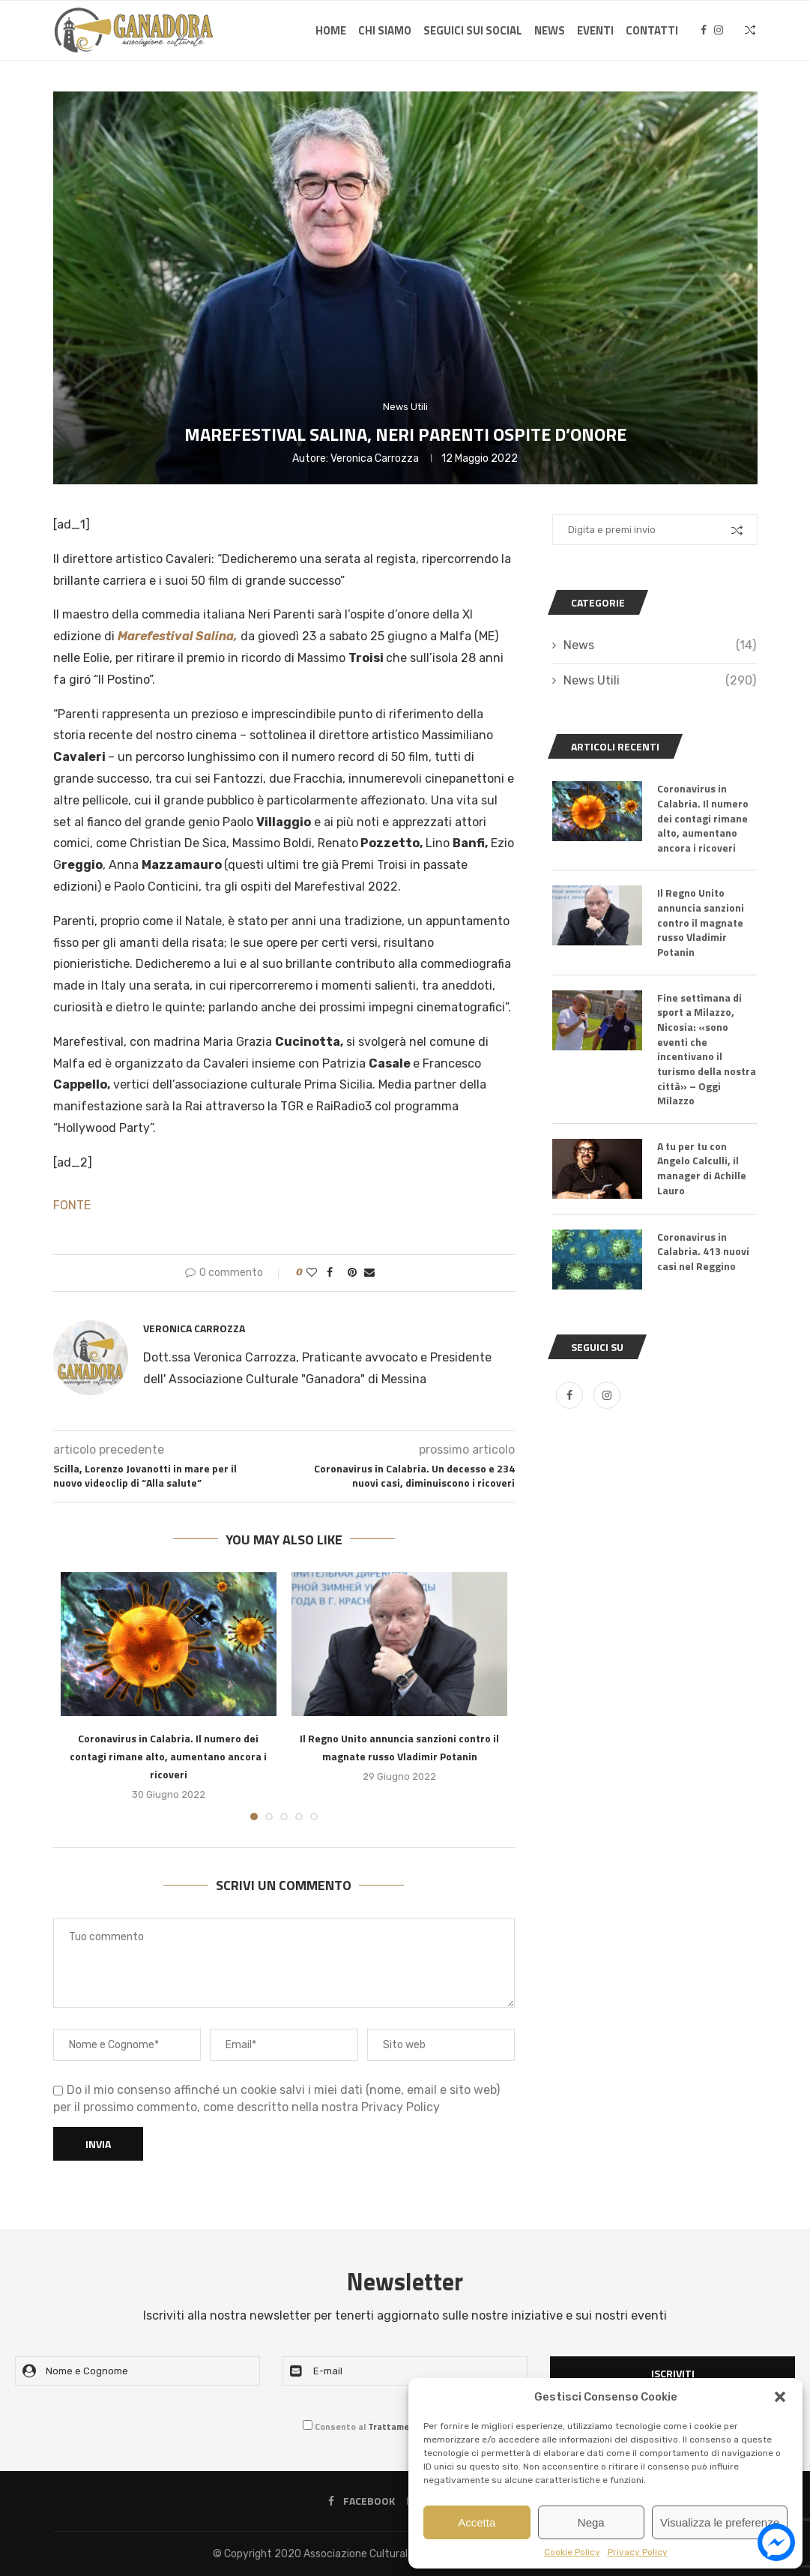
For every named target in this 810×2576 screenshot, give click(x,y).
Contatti (652, 30)
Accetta (476, 2522)
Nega (591, 2522)
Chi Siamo (384, 30)
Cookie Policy (572, 2552)
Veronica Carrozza (374, 458)
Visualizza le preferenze (719, 2522)
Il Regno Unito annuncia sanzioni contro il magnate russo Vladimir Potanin (700, 922)
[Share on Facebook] (330, 1272)
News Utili (659, 680)
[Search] (750, 31)
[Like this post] (311, 1272)
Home (330, 30)
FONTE (72, 1205)
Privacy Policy (638, 2552)
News (549, 30)
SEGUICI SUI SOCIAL (472, 30)
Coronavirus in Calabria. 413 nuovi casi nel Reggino (703, 1251)
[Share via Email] (369, 1272)
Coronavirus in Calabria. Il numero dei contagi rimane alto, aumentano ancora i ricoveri (168, 1756)
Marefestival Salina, (178, 636)
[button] (780, 2396)
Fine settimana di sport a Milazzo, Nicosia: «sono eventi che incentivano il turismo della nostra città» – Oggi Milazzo (706, 1048)
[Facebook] (704, 31)
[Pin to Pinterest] (352, 1272)
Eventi (595, 30)
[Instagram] (718, 31)
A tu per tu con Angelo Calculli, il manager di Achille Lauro (701, 1167)
